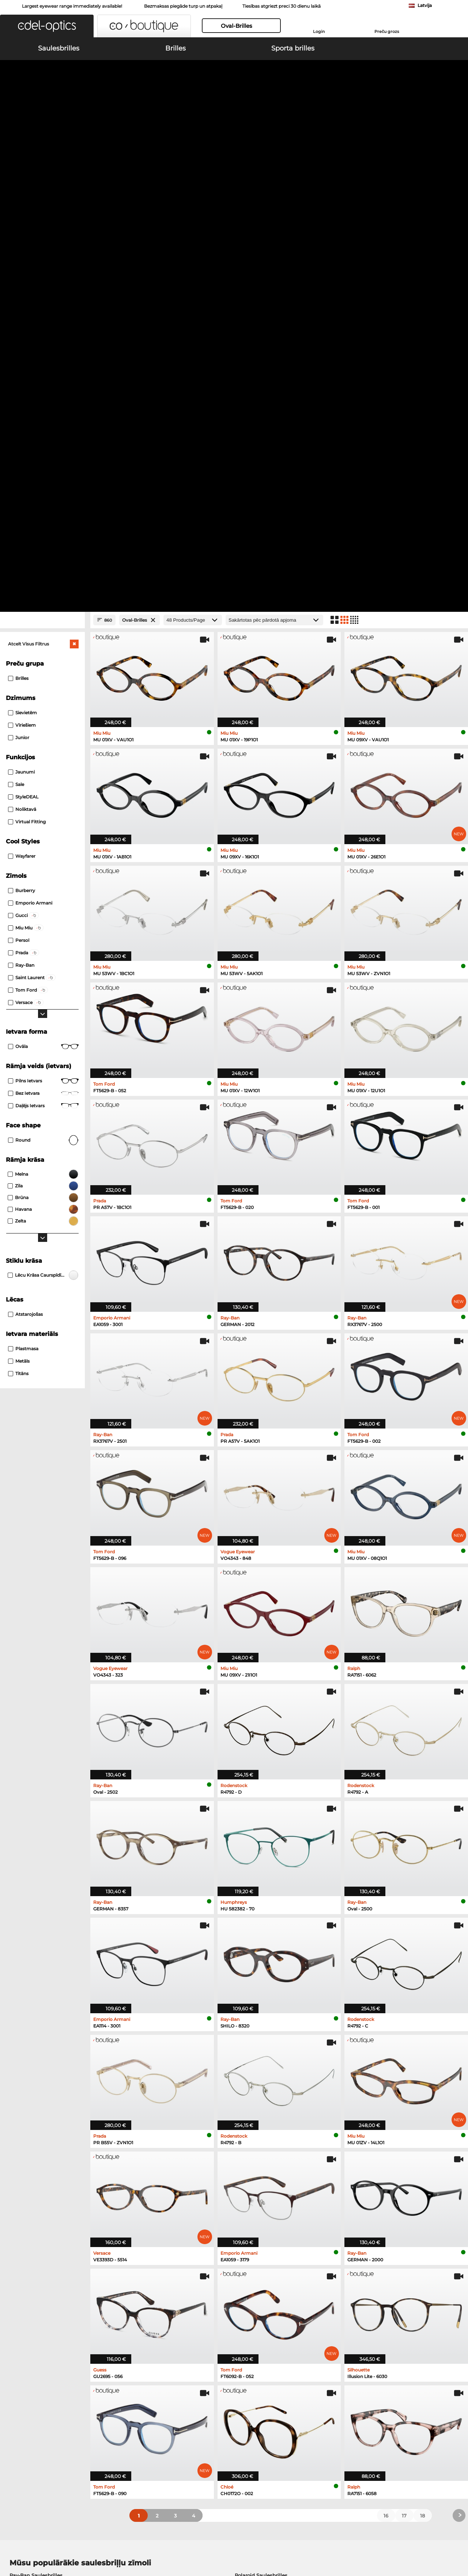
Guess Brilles (25, 2218)
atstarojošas (25, 851)
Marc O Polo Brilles (33, 2192)
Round (43, 677)
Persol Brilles (251, 2183)
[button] (47, 26)
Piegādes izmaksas (181, 2411)
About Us (17, 2390)
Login (319, 31)
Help (316, 2390)
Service (167, 2390)
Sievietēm (22, 249)
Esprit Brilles (251, 2210)
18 (422, 2053)
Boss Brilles (249, 2192)
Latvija (425, 5)
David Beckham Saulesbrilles (270, 2147)
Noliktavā (22, 346)
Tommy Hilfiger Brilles (262, 2201)
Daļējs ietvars (43, 643)
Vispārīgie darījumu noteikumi (43, 2541)
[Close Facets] (42, 157)
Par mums (141, 2541)
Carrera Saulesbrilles (34, 2130)
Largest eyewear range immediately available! (72, 6)
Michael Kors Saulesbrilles (41, 2147)
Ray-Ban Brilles (28, 2183)
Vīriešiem (22, 262)
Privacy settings (24, 2402)
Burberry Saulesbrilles (261, 2121)
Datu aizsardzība (104, 2541)
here (194, 2305)
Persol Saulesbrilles (33, 2121)
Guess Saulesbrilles (258, 2130)
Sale (16, 321)
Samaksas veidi (177, 2402)
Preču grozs (386, 31)
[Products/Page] (192, 157)
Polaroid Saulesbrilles (261, 2112)
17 (404, 2053)
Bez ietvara (43, 630)
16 (386, 2053)
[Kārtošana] (274, 157)
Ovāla (43, 583)
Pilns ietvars (43, 618)
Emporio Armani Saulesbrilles (46, 2139)
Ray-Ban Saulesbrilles (36, 2112)
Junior (18, 274)
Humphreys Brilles (32, 2201)
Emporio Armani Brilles (38, 2210)
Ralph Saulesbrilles (258, 2139)
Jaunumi (21, 309)
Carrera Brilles (252, 2218)
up (457, 2541)
